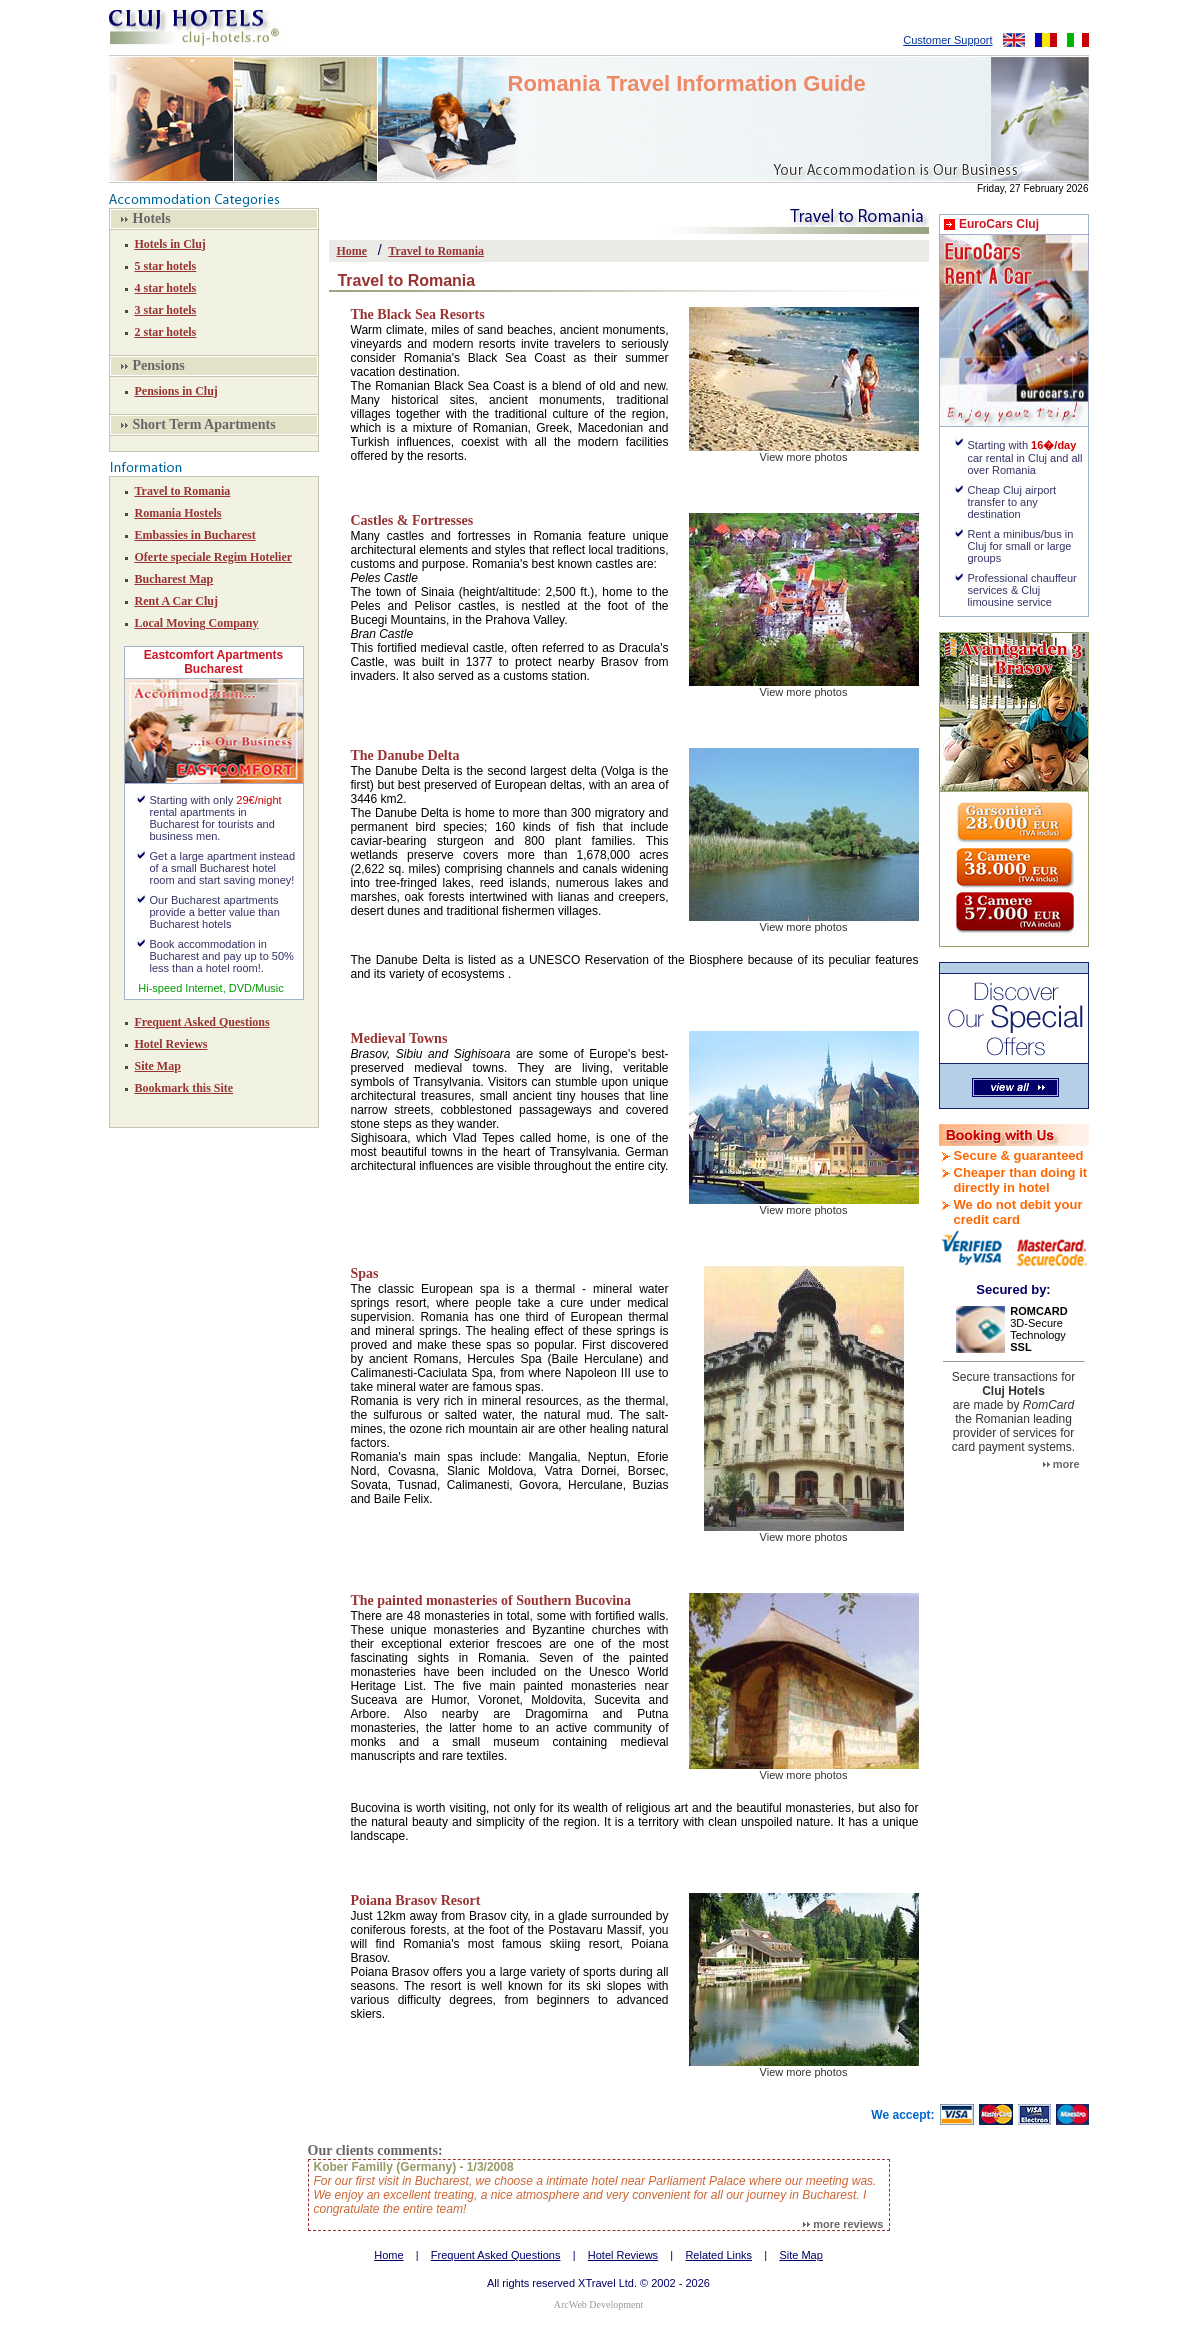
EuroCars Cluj (999, 224)
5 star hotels (166, 266)
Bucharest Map (174, 579)
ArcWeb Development (598, 2304)
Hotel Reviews (171, 1044)
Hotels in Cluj (170, 244)
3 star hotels (166, 310)
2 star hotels (166, 332)
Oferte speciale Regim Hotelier (214, 557)
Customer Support (947, 40)
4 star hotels (166, 288)
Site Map (158, 1066)
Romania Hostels (178, 513)
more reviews (843, 2224)
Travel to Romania (183, 491)
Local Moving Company (197, 623)
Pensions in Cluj (176, 391)
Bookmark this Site (184, 1088)
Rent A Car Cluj (176, 601)
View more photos (804, 457)
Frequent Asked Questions (202, 1022)
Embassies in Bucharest (195, 535)
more (1061, 1464)
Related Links (718, 2255)
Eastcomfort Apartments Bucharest (214, 662)
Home (352, 251)
